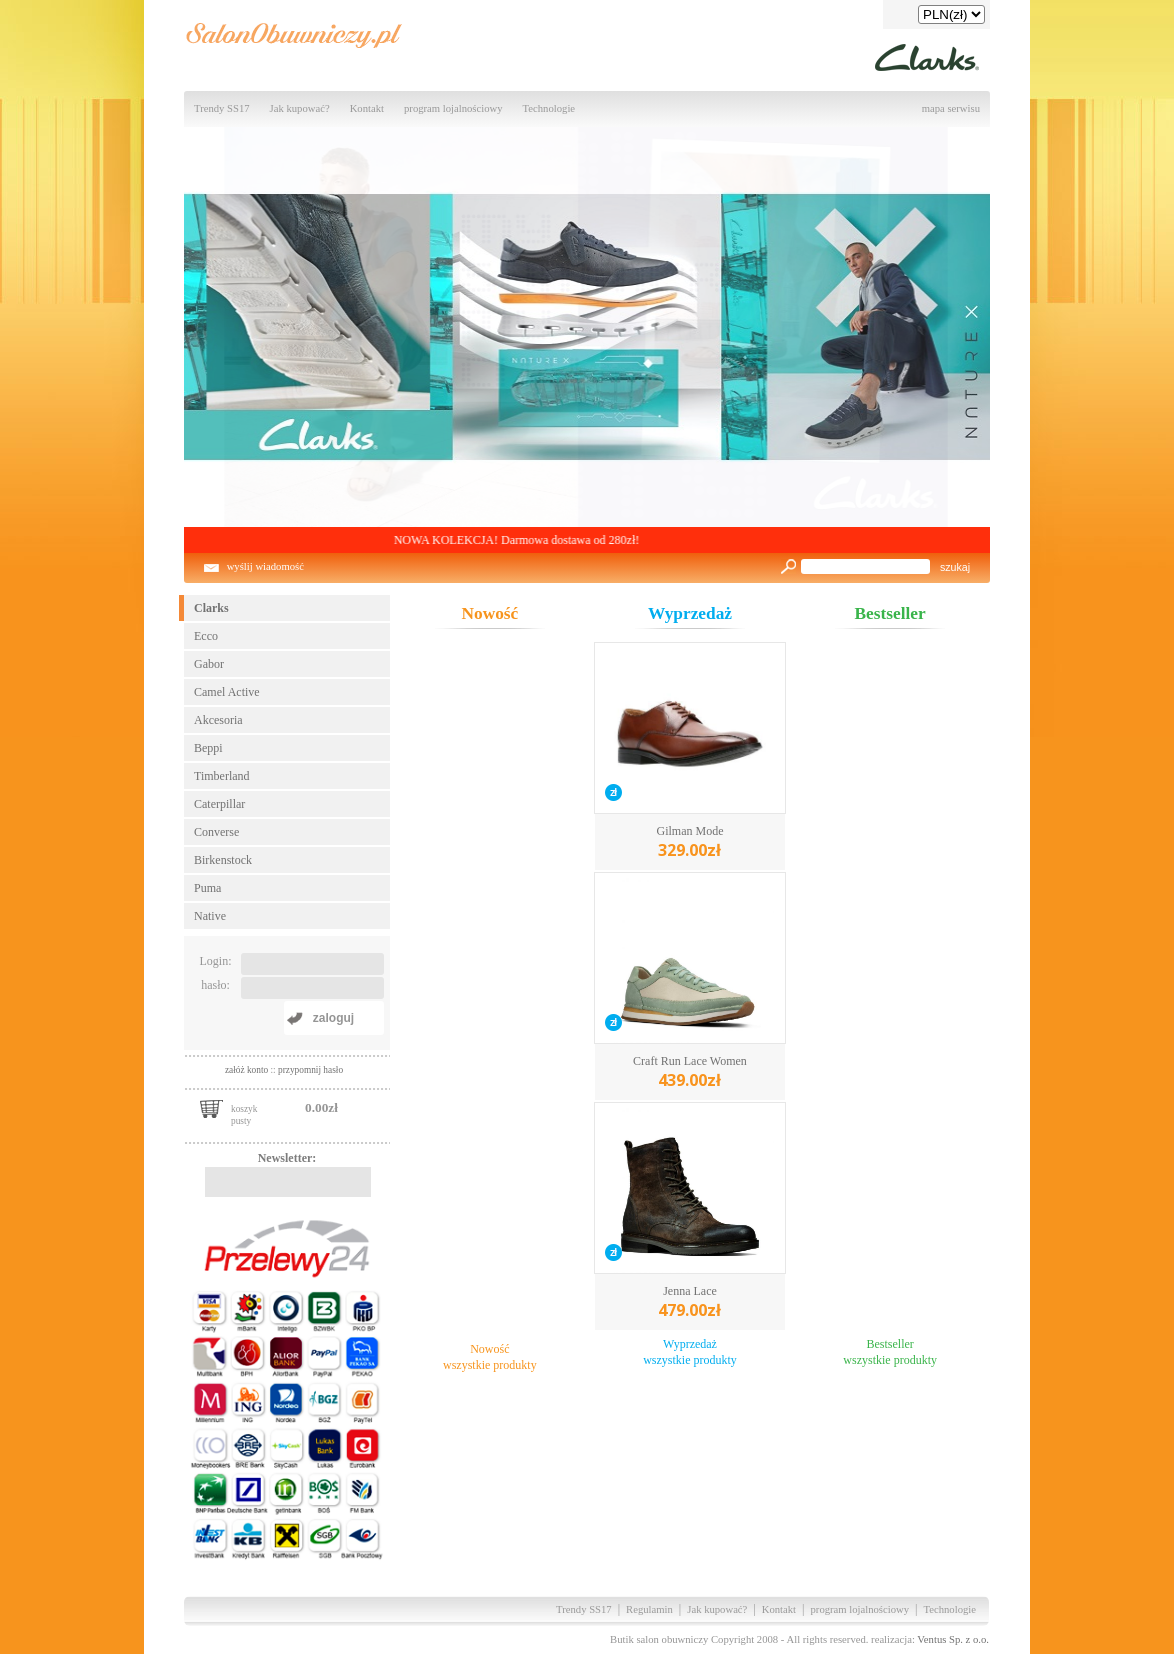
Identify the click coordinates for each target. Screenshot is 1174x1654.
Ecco (206, 636)
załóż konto (248, 1070)
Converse (216, 832)
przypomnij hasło (310, 1070)
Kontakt (367, 108)
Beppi (208, 748)
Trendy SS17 (222, 108)
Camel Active (227, 692)
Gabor (209, 664)
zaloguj (333, 1018)
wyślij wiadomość (265, 566)
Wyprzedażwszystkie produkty (690, 1352)
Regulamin (649, 1609)
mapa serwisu (951, 108)
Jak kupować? (300, 108)
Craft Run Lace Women (690, 1072)
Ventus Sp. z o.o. (953, 1639)
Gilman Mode (689, 842)
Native (210, 916)
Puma (207, 888)
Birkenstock (223, 860)
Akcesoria (218, 720)
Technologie (549, 108)
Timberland (222, 776)
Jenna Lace (689, 1302)
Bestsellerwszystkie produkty (890, 1352)
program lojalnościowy (453, 108)
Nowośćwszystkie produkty (490, 1357)
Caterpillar (219, 804)
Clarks (211, 608)
